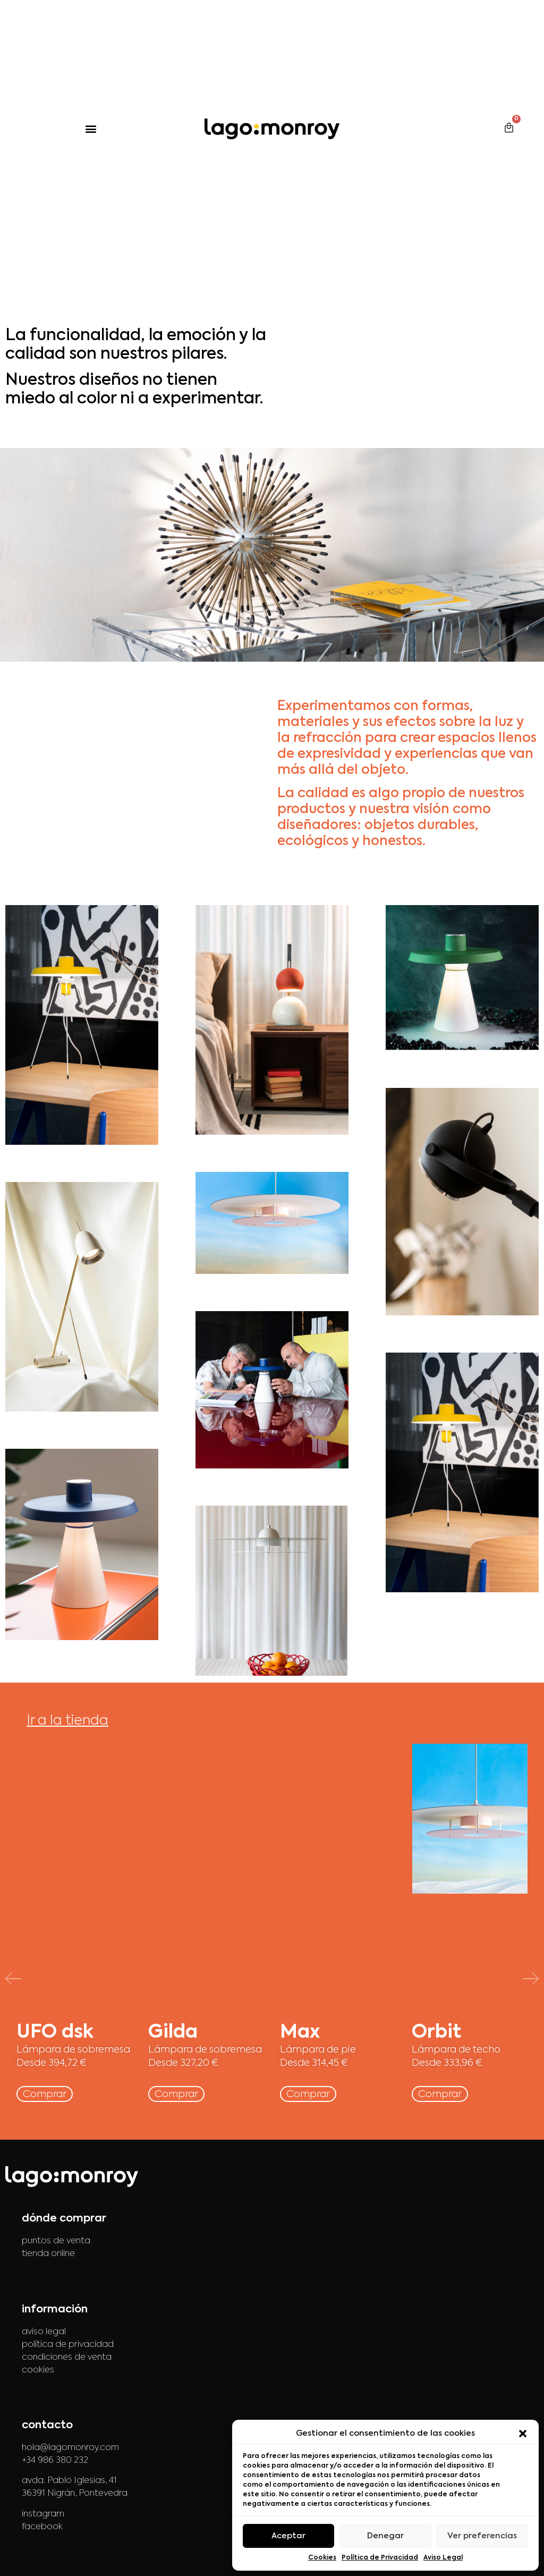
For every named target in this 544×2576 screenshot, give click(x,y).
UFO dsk (55, 2032)
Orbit (436, 2032)
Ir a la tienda (67, 1721)
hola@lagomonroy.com (70, 2448)
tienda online (48, 2254)
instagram (43, 2514)
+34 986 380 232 (55, 2460)
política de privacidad (68, 2345)
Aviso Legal (443, 2558)
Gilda (173, 2032)
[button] (522, 2433)
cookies (38, 2370)
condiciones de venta (67, 2357)
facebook (42, 2527)
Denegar (385, 2536)
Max (300, 2032)
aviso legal (44, 2332)
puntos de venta (56, 2241)
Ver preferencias (482, 2536)
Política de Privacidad (380, 2558)
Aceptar (288, 2536)
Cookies (322, 2558)
